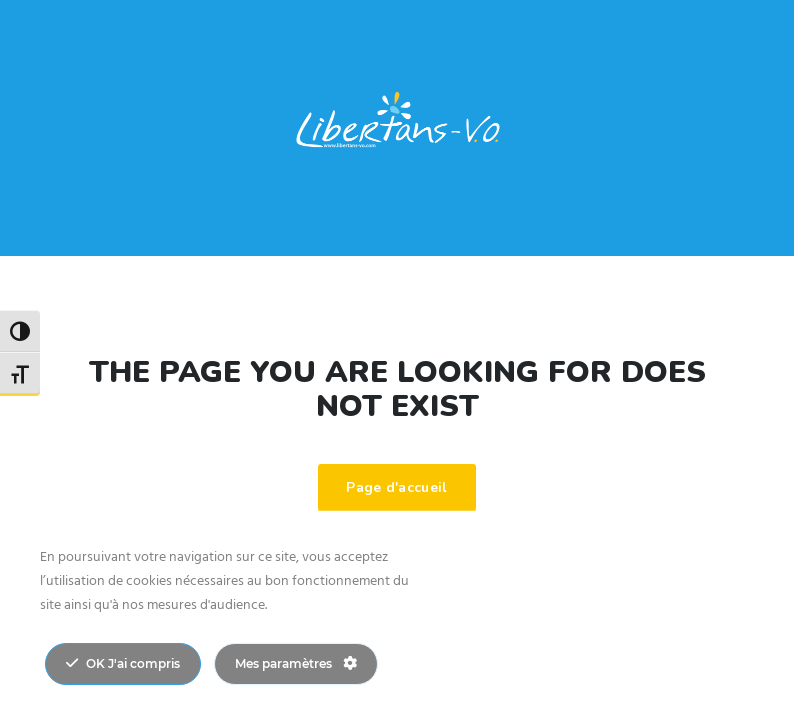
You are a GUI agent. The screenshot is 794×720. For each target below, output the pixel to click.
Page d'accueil (396, 487)
